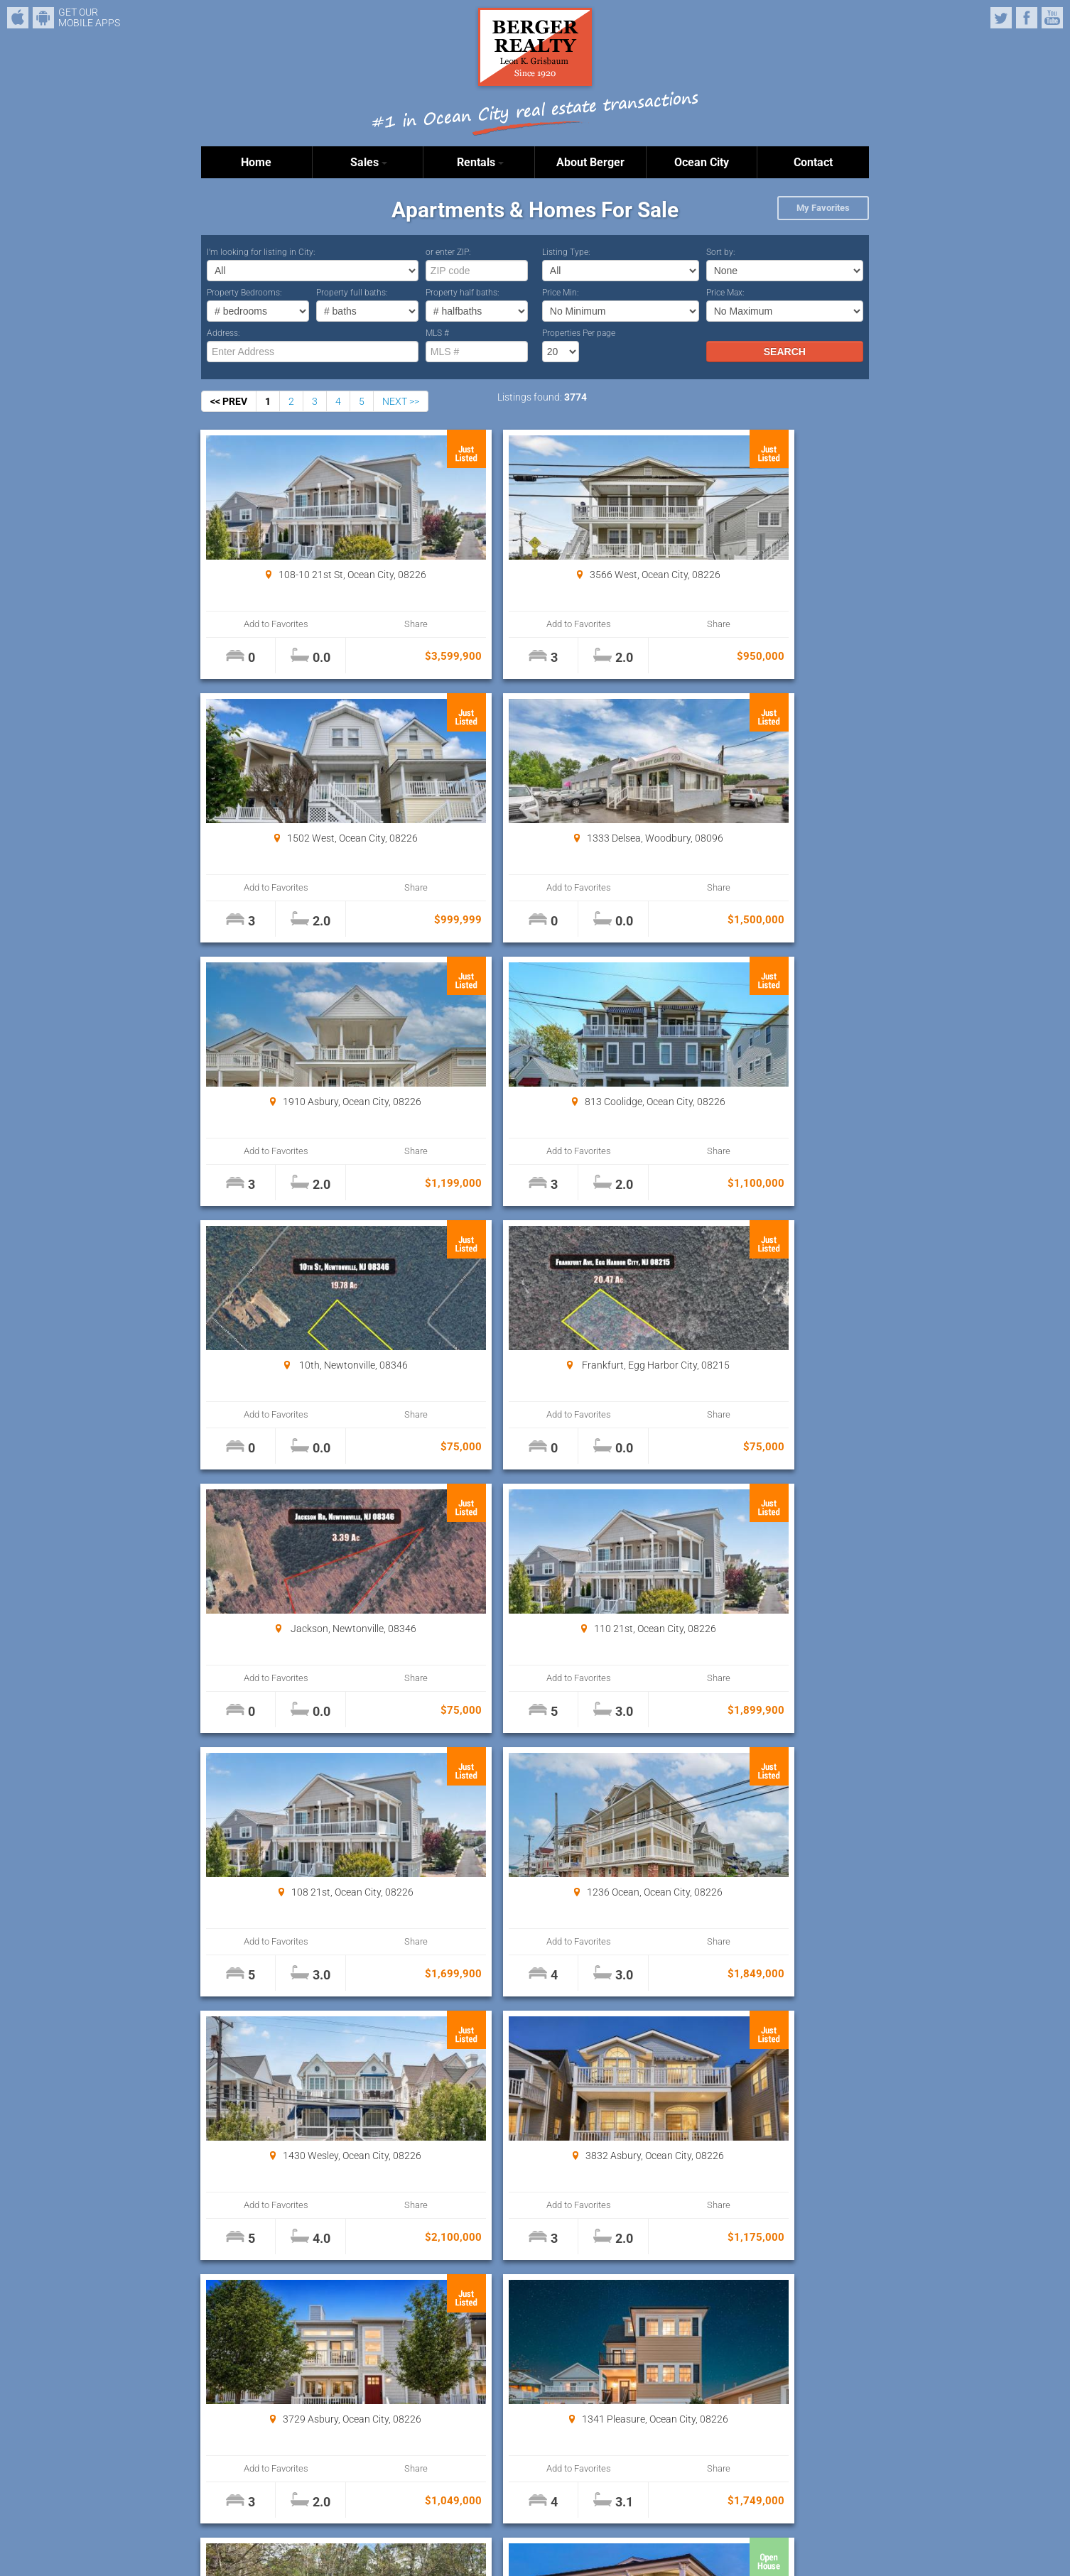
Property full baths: (352, 293)
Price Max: (725, 293)
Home (256, 162)
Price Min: (560, 293)
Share (358, 624)
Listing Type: (566, 252)
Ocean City (701, 162)
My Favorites (823, 207)
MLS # (437, 333)
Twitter (1001, 17)
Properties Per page (578, 333)
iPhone (17, 17)
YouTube (1052, 17)
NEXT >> (400, 401)
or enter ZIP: (448, 252)
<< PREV (228, 401)
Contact (813, 162)
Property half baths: (462, 293)
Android (43, 17)
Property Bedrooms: (244, 293)
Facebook (1026, 17)
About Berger (590, 162)
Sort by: (720, 252)
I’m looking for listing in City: (261, 252)
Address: (223, 333)
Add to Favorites (257, 624)
